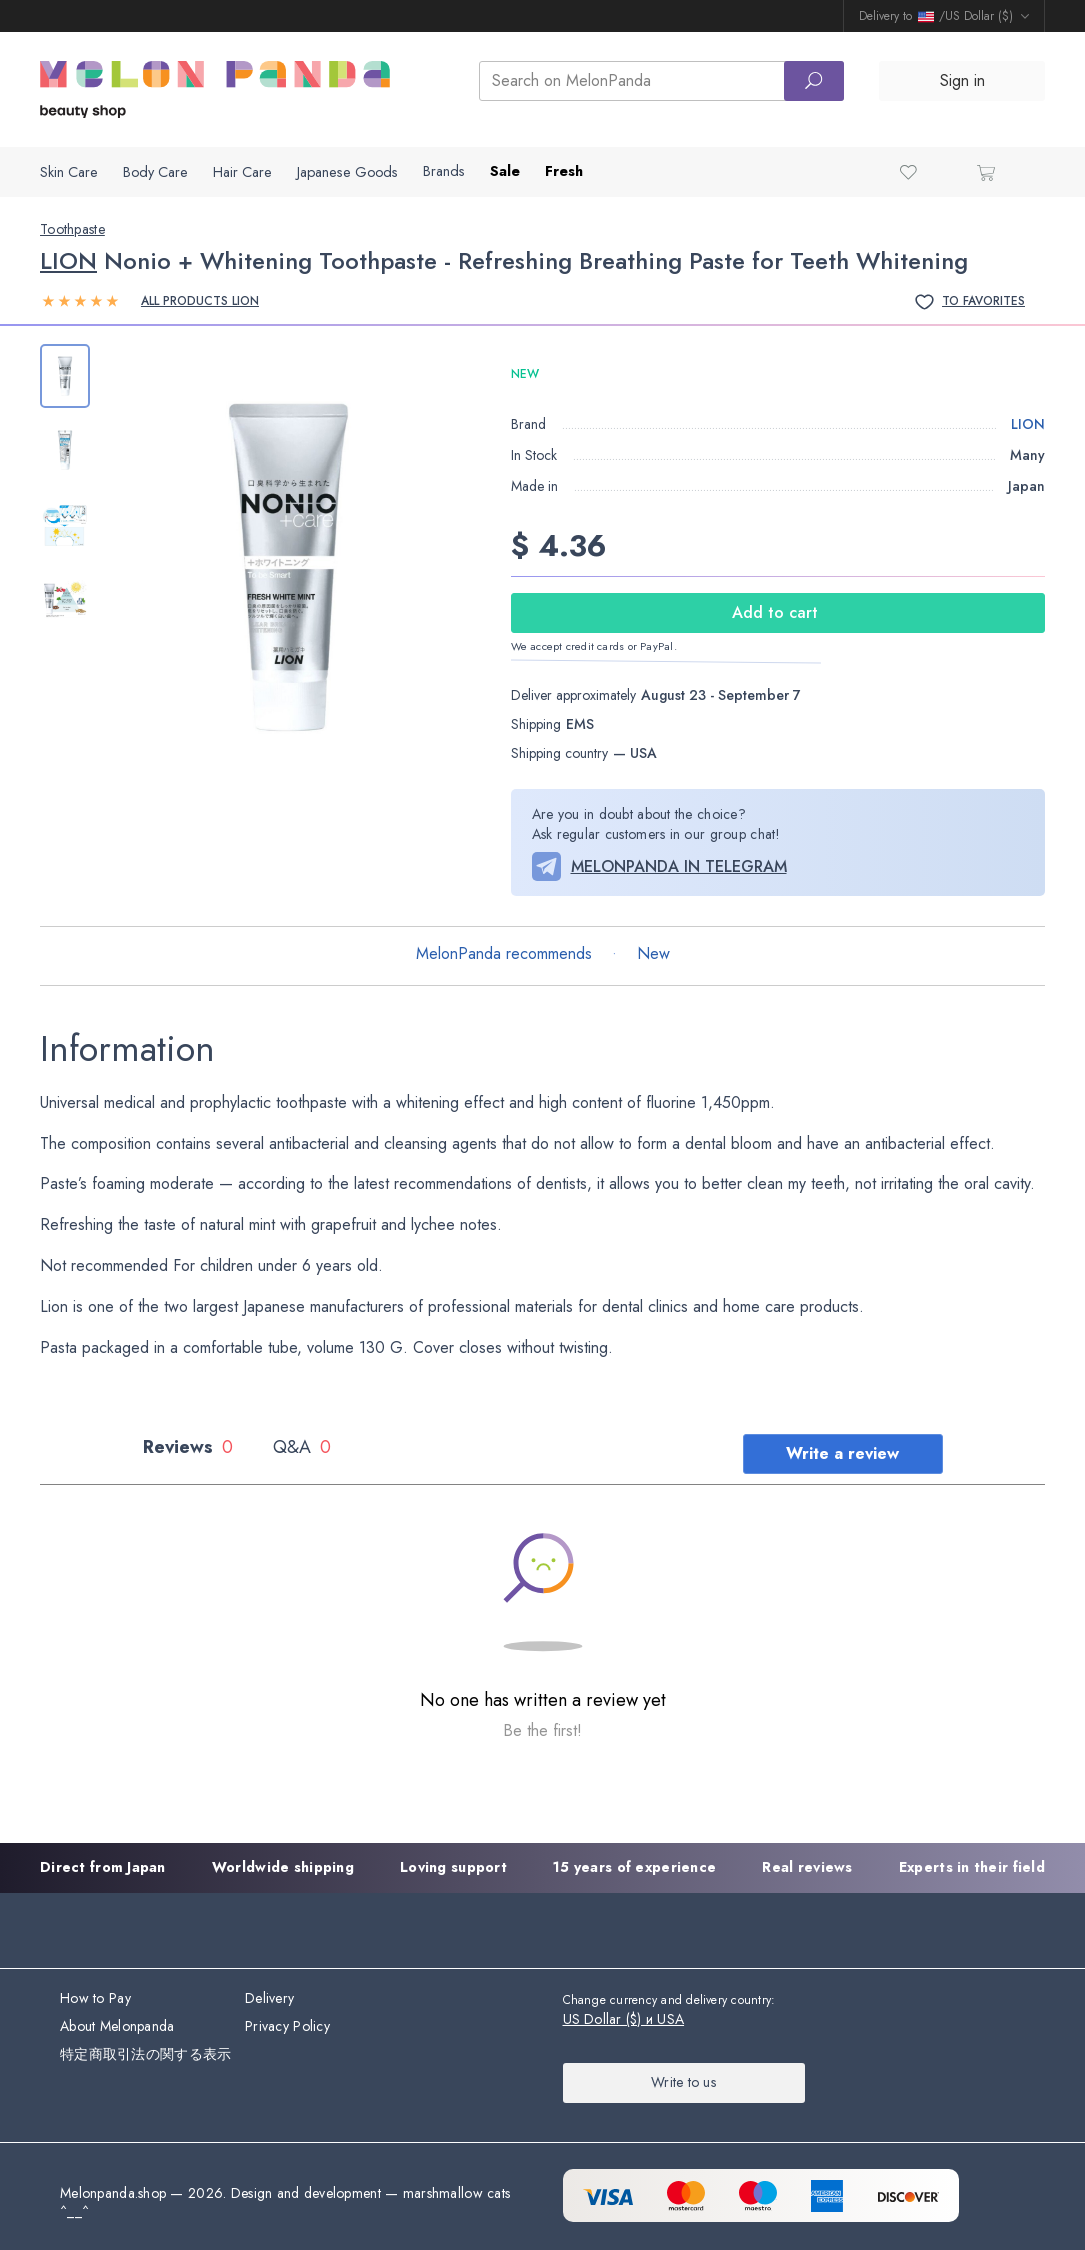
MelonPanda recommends (504, 953)
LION (68, 261)
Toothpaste (72, 229)
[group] (288, 568)
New (653, 953)
